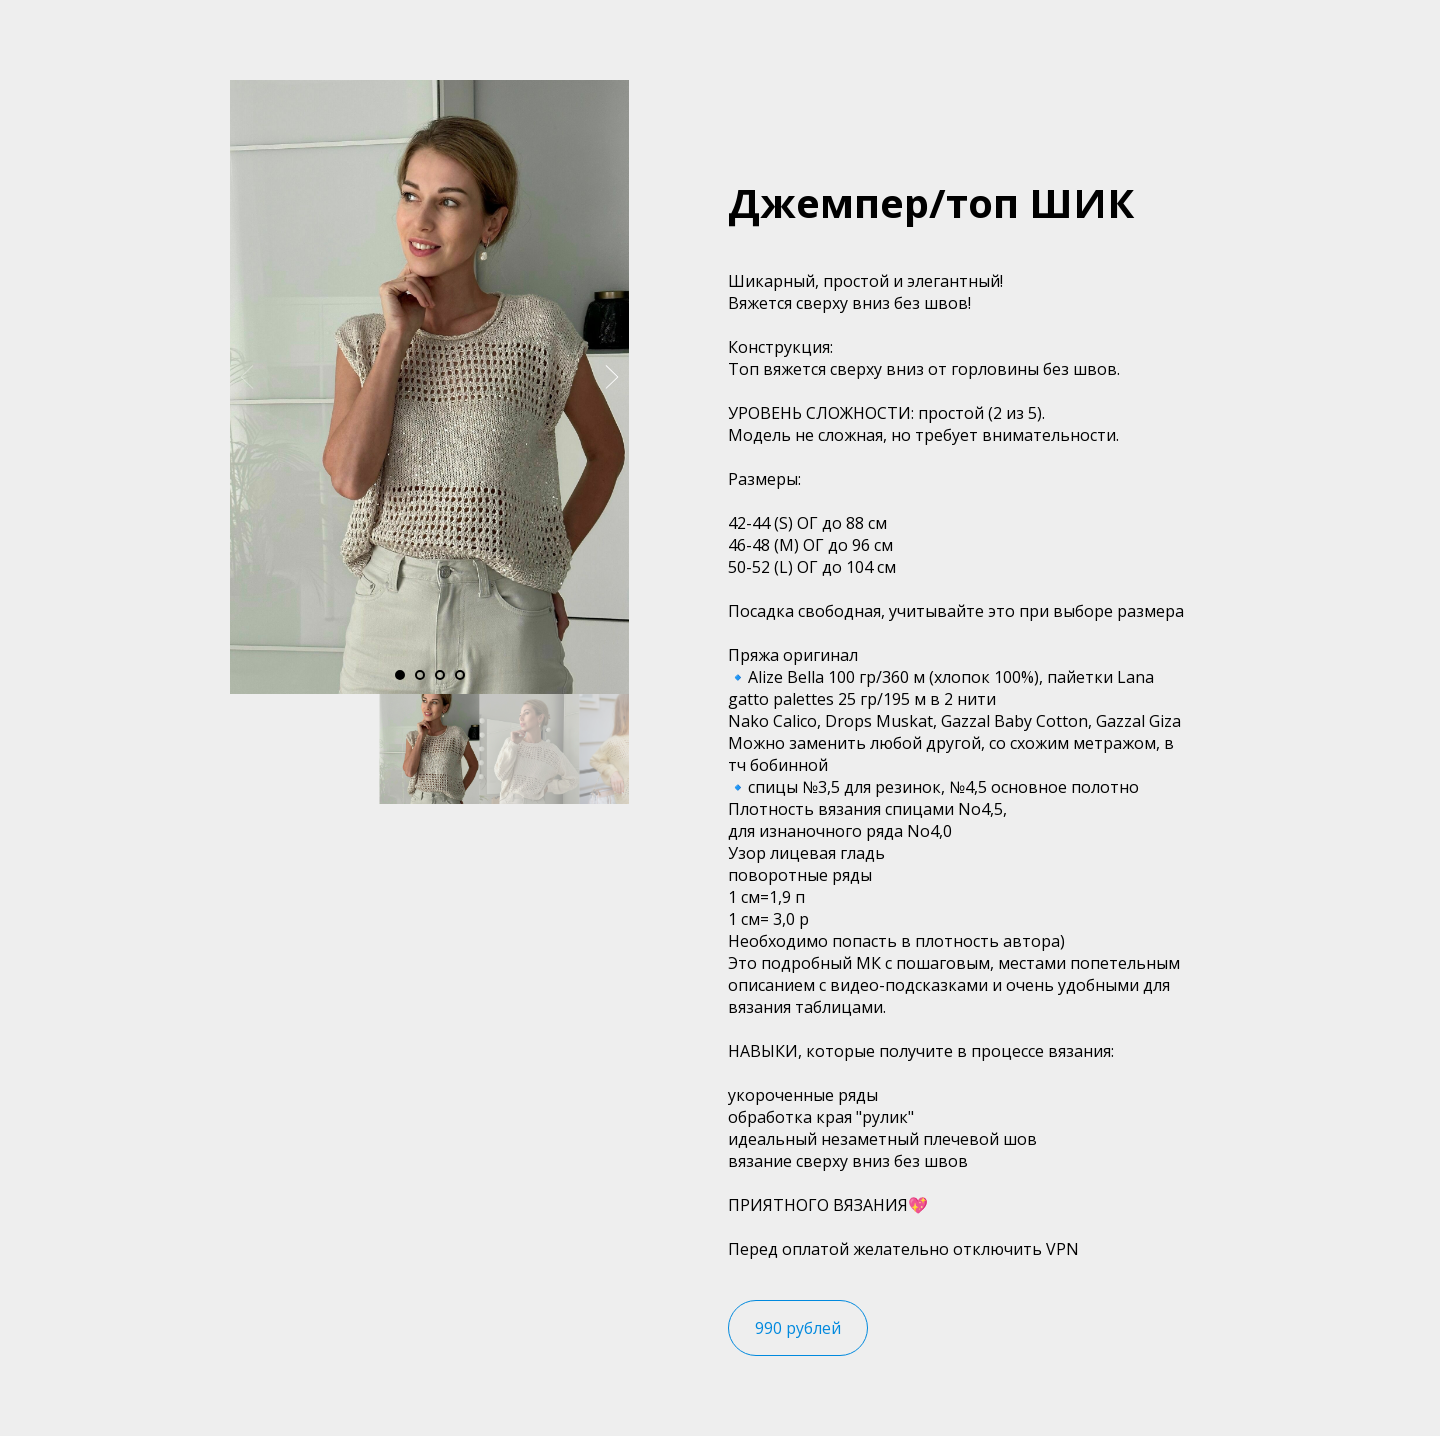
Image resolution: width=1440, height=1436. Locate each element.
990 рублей (798, 1328)
